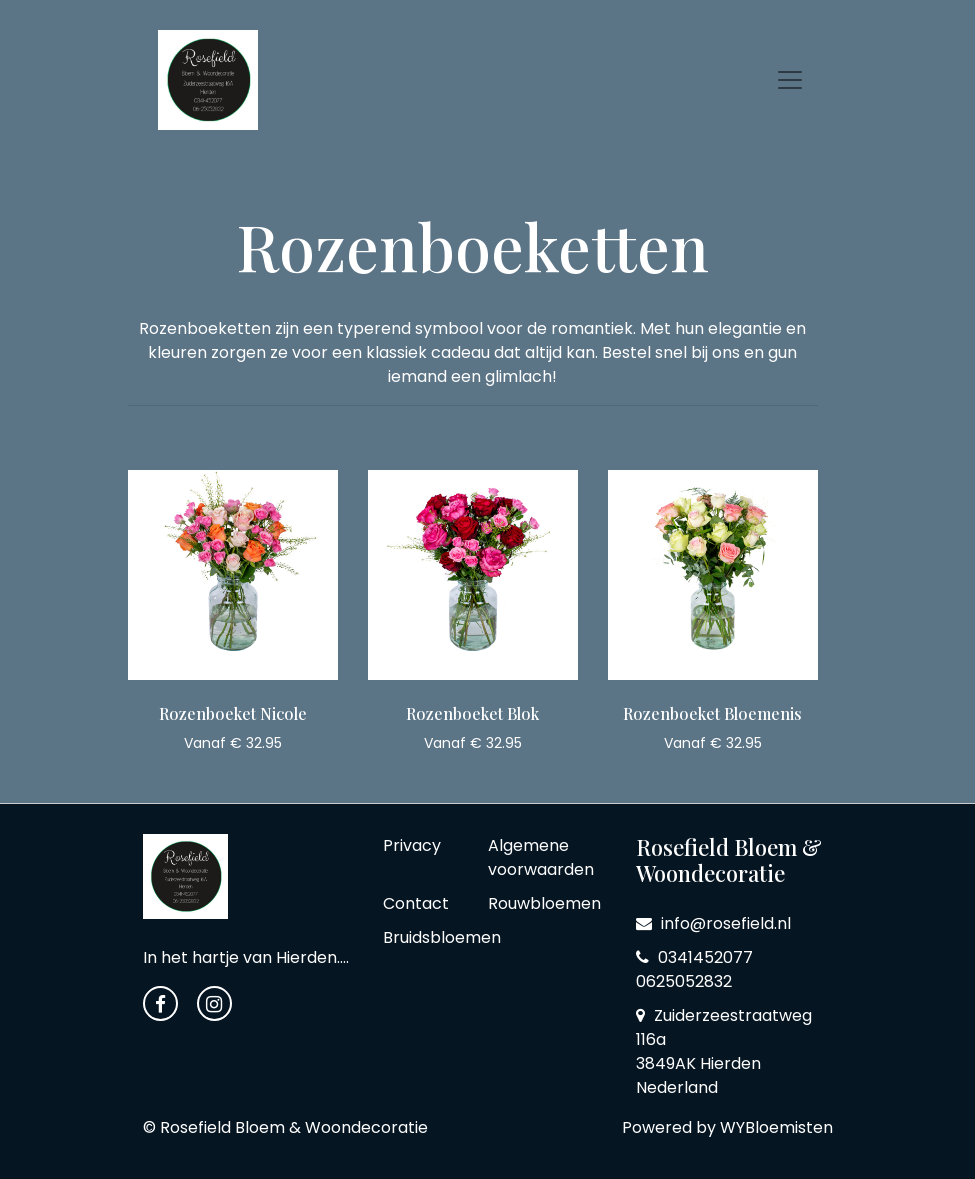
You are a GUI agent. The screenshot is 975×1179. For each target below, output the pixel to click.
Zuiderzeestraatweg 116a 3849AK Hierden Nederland (724, 1051)
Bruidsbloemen (442, 937)
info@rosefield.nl (713, 923)
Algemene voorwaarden (541, 857)
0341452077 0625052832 (694, 969)
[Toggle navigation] (790, 80)
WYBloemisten (776, 1127)
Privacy (412, 845)
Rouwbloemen (544, 903)
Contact (416, 903)
